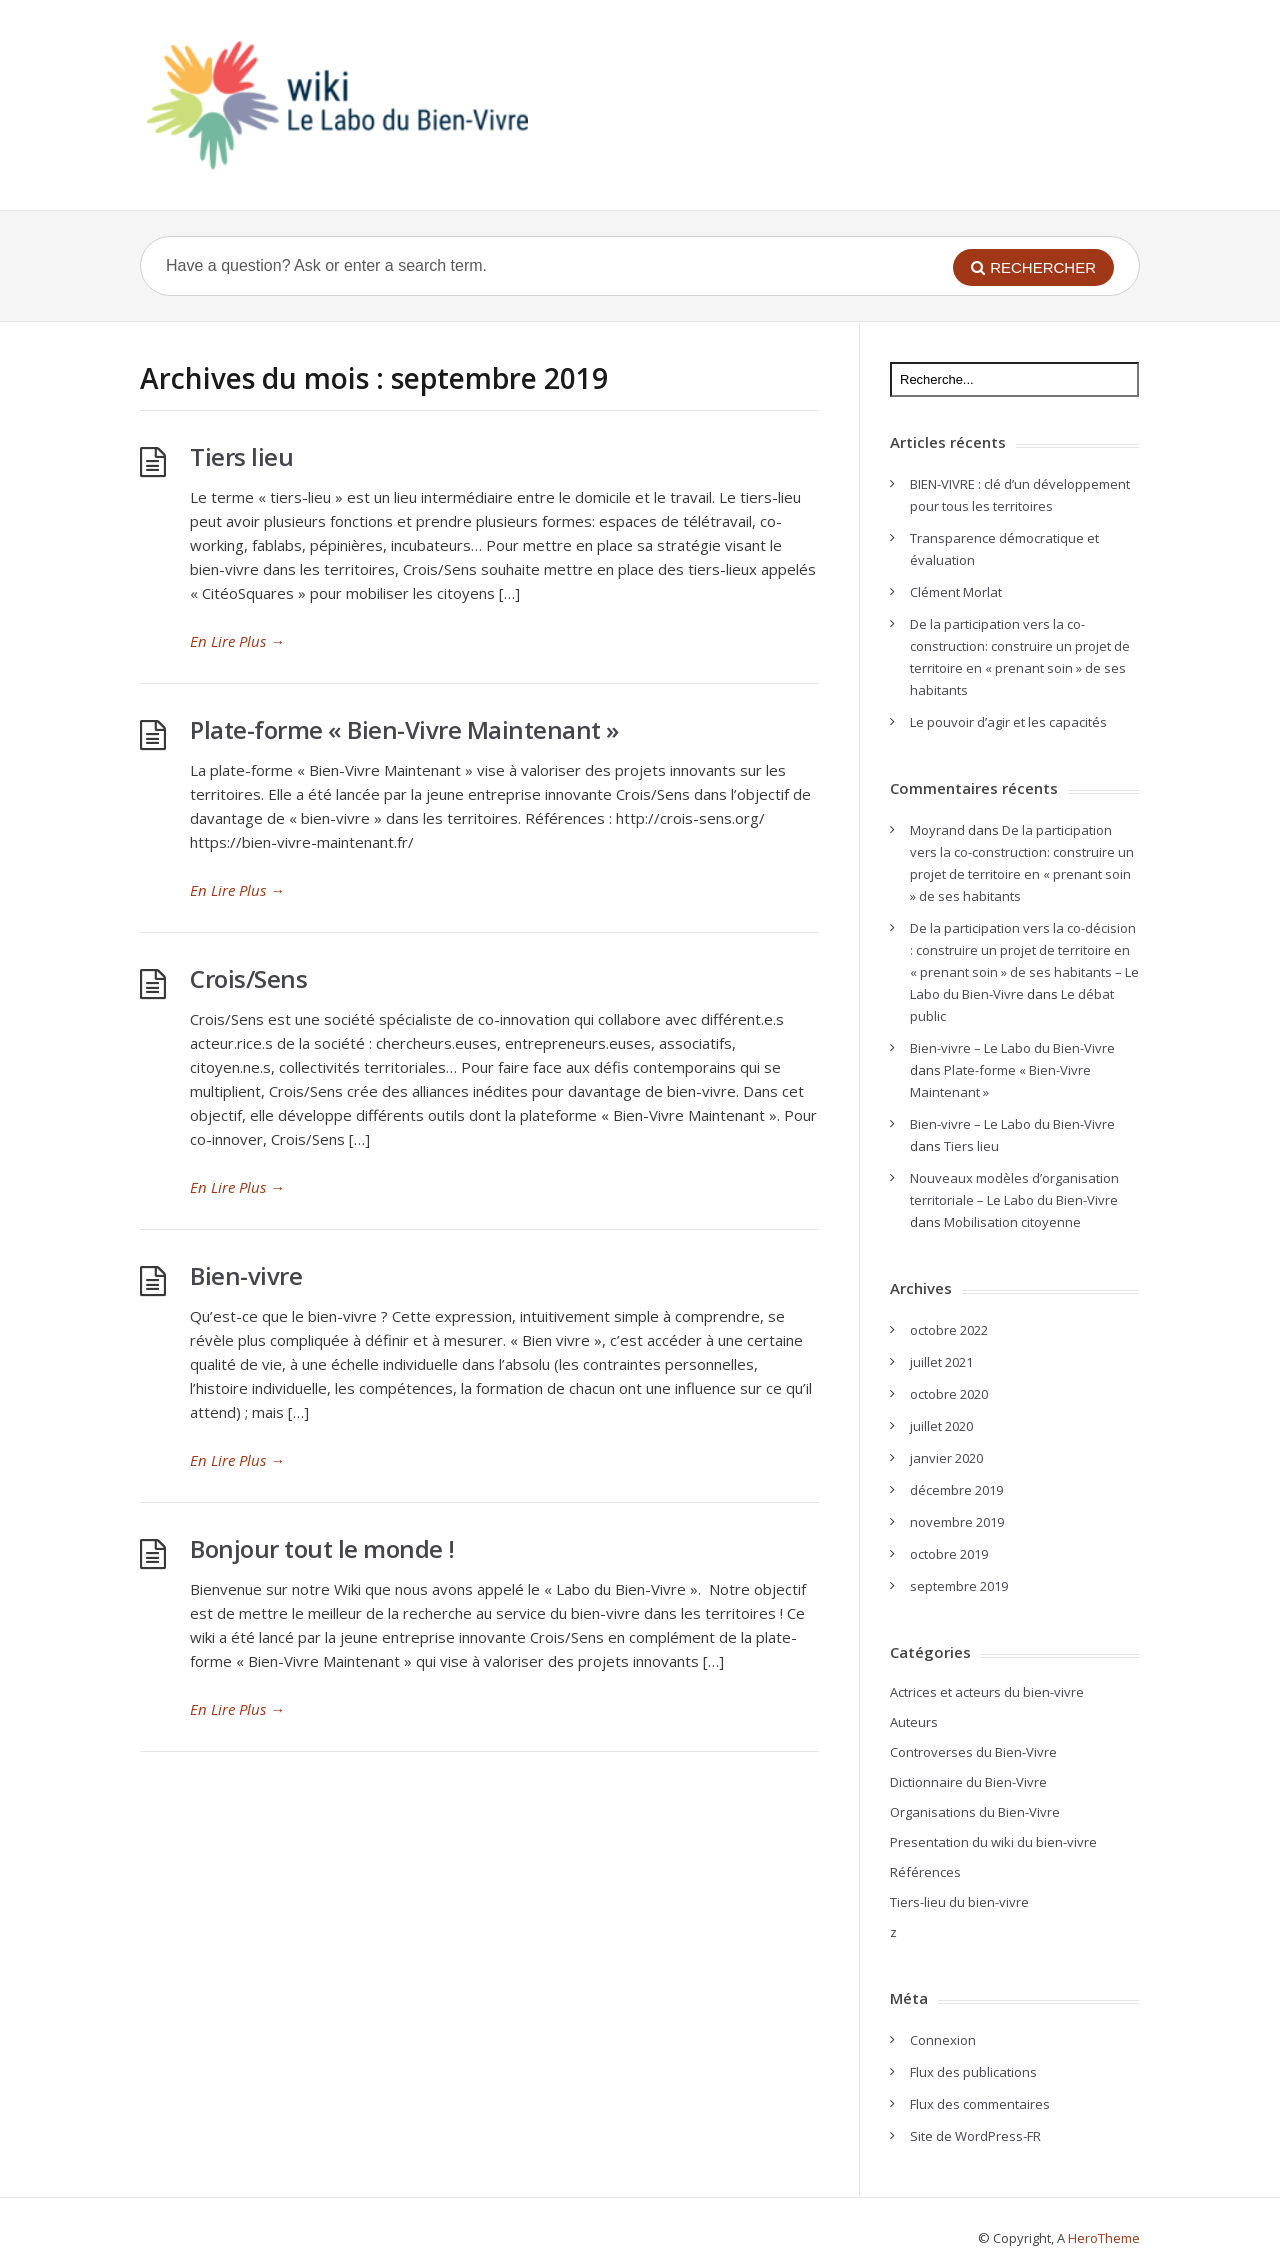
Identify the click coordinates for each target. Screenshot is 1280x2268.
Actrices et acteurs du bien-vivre (987, 1692)
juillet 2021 (941, 1362)
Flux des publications (973, 2072)
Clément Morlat (956, 592)
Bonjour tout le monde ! (322, 1548)
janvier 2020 (946, 1458)
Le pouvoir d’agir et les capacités (1008, 722)
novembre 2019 (957, 1522)
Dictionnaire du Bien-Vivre (968, 1782)
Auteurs (914, 1722)
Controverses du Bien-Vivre (973, 1752)
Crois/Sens (248, 978)
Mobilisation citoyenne (1012, 1222)
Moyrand (937, 830)
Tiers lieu (241, 456)
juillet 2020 (941, 1426)
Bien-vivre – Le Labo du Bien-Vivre (1012, 1048)
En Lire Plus (237, 641)
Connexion (943, 2040)
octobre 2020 (949, 1394)
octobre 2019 (949, 1554)
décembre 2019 (956, 1490)
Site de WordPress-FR (975, 2136)
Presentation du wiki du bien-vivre (993, 1842)
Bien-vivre (246, 1275)
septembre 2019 (959, 1586)
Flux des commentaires (980, 2104)
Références (925, 1872)
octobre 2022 (949, 1330)
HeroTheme (1104, 2238)
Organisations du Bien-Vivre (975, 1812)
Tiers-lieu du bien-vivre (959, 1902)
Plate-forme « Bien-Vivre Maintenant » (404, 729)
